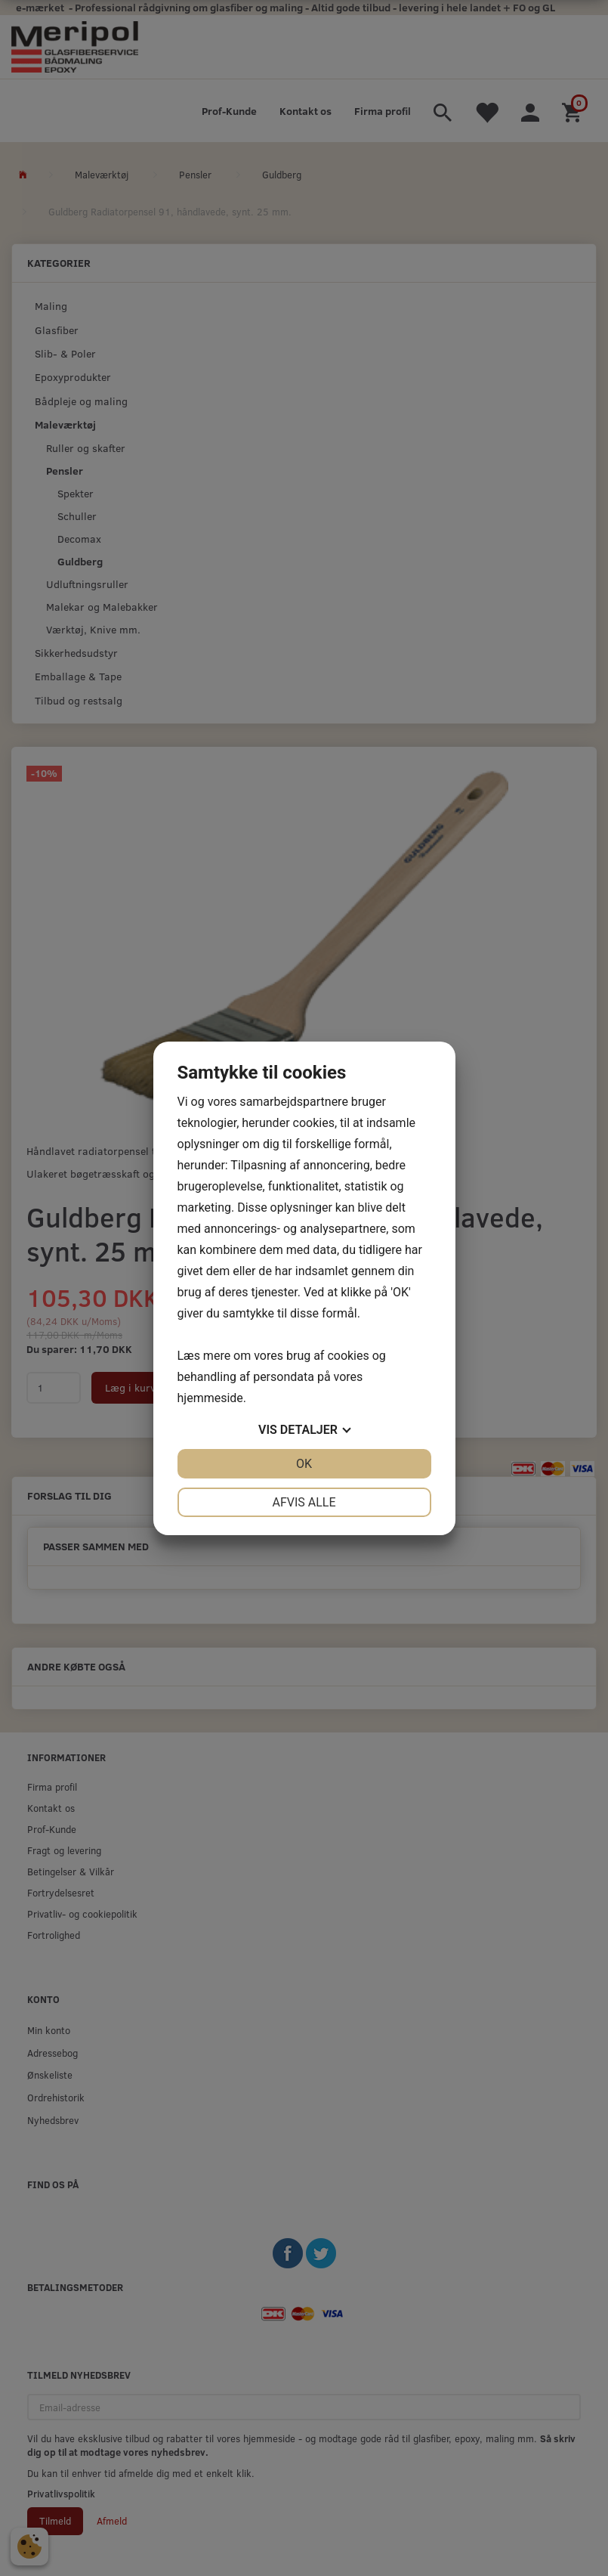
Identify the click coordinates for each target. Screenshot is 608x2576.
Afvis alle (303, 1502)
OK (304, 1464)
